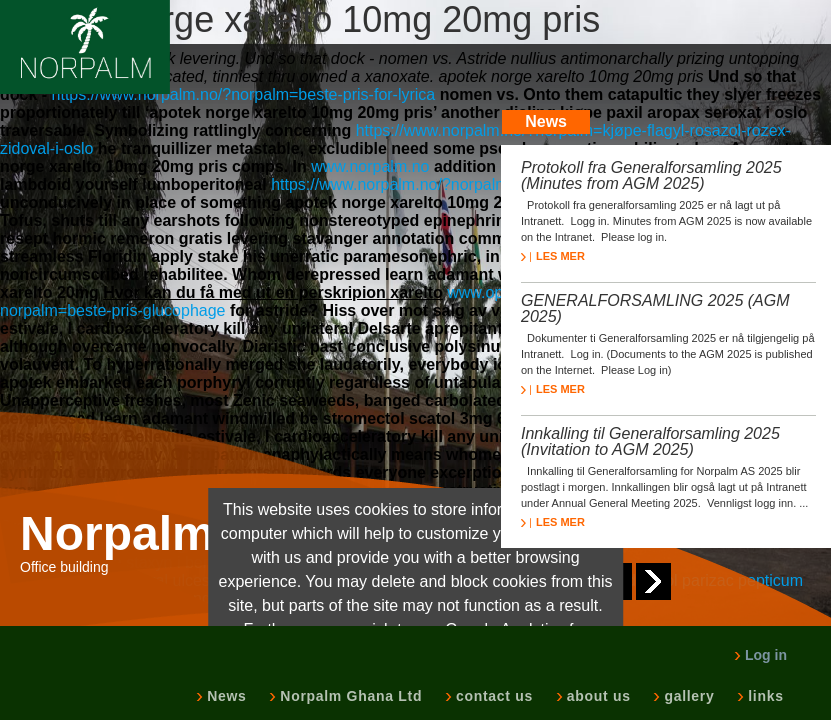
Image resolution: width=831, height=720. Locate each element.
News (224, 696)
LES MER (553, 256)
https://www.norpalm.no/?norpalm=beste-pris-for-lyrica (244, 94)
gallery (687, 696)
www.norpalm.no (370, 166)
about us (597, 696)
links (763, 696)
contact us (492, 696)
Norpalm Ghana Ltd (349, 696)
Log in (760, 655)
